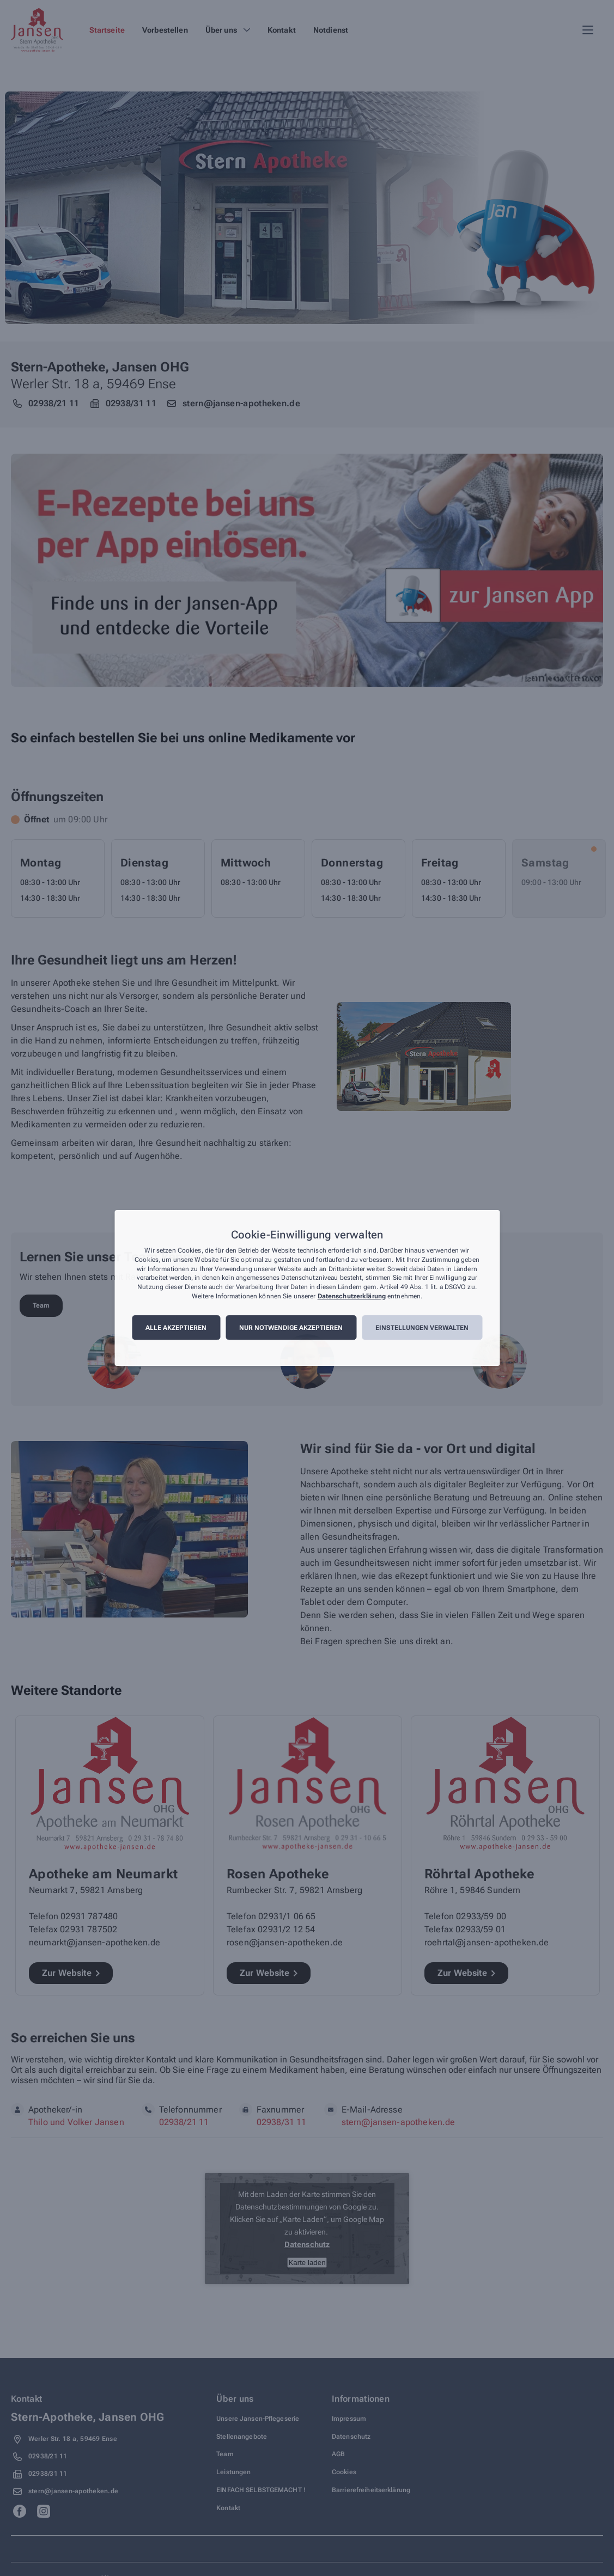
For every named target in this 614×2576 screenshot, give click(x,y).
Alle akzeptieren (175, 1328)
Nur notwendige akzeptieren (291, 1328)
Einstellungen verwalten (422, 1328)
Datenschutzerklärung (352, 1296)
